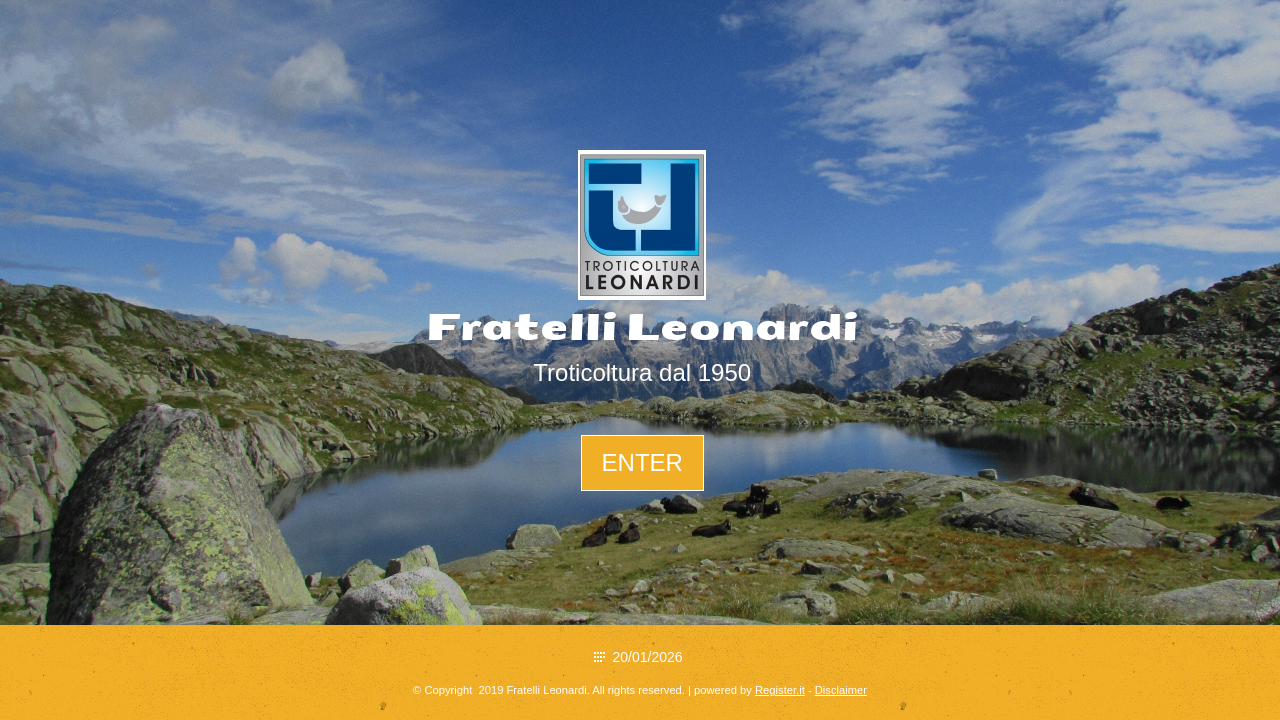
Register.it (780, 690)
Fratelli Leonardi (642, 328)
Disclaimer (841, 690)
